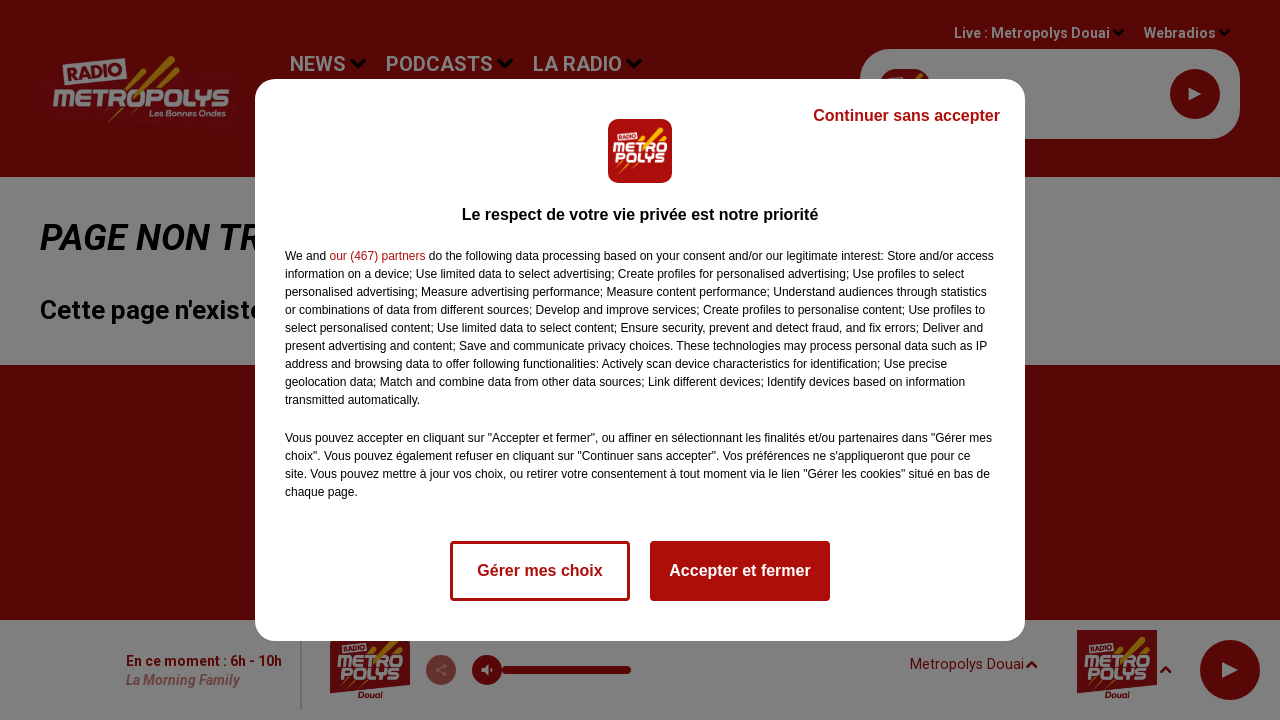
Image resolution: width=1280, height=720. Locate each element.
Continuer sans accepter (906, 115)
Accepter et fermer (739, 570)
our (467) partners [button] (377, 256)
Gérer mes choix (539, 570)
